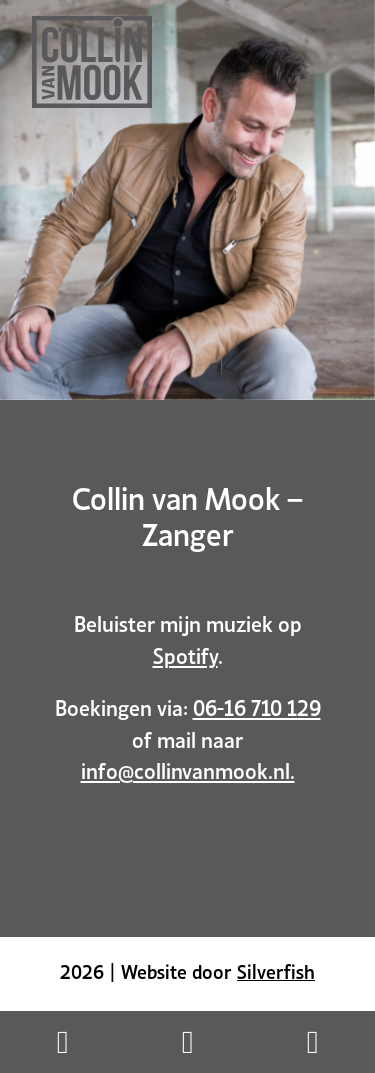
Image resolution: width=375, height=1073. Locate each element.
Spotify (185, 654)
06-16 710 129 (257, 706)
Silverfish (276, 970)
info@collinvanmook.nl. (188, 769)
